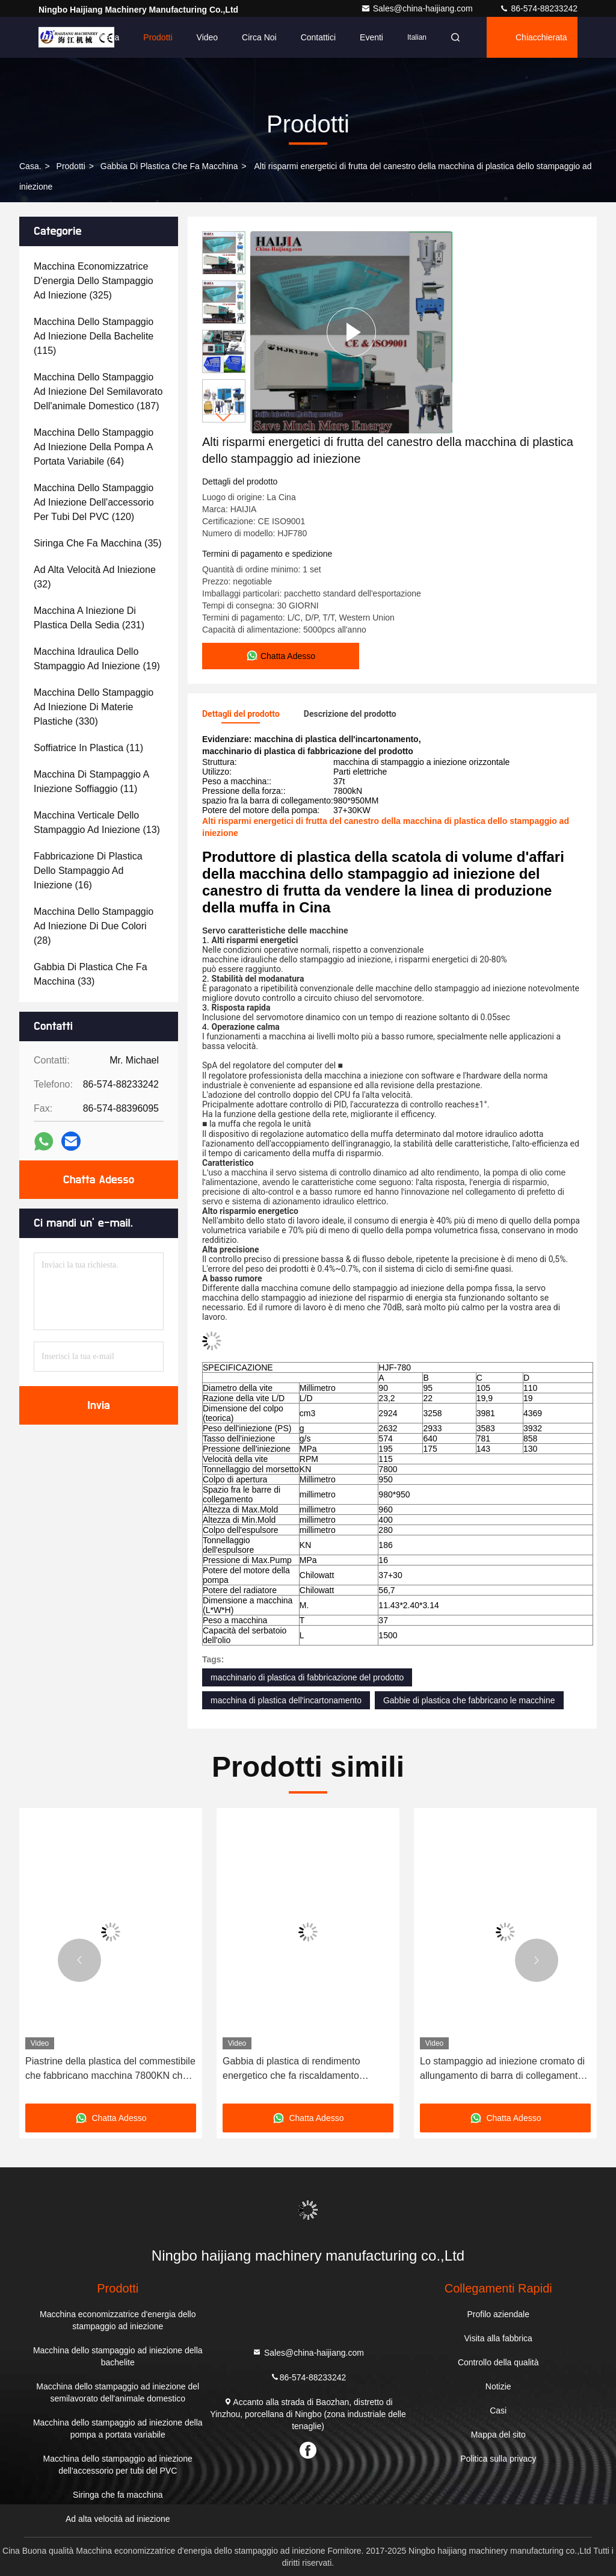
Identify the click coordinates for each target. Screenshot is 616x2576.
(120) (94, 502)
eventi (371, 37)
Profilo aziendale (498, 2314)
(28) (93, 926)
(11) (88, 748)
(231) (89, 617)
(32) (95, 577)
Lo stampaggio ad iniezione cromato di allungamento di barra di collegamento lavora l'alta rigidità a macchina (502, 2069)
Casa (110, 37)
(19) (97, 658)
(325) (93, 280)
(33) (90, 974)
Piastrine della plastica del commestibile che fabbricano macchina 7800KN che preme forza (110, 2069)
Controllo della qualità (498, 2362)
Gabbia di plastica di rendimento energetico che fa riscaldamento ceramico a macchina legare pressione (305, 2069)
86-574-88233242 (538, 8)
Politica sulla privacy (498, 2458)
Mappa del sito (498, 2434)
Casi (498, 2410)
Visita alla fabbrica (498, 2338)
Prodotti (157, 37)
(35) (98, 543)
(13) (97, 822)
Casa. (30, 166)
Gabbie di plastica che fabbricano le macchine (469, 1700)
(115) (93, 336)
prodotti (71, 166)
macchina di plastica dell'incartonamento (286, 1700)
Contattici (318, 37)
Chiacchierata (541, 37)
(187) (98, 391)
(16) (88, 870)
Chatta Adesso (99, 1180)
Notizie (498, 2386)
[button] (224, 417)
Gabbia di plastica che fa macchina (169, 166)
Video (207, 37)
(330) (93, 706)
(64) (93, 446)
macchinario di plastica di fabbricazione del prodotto (307, 1677)
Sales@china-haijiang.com (418, 8)
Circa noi (259, 37)
